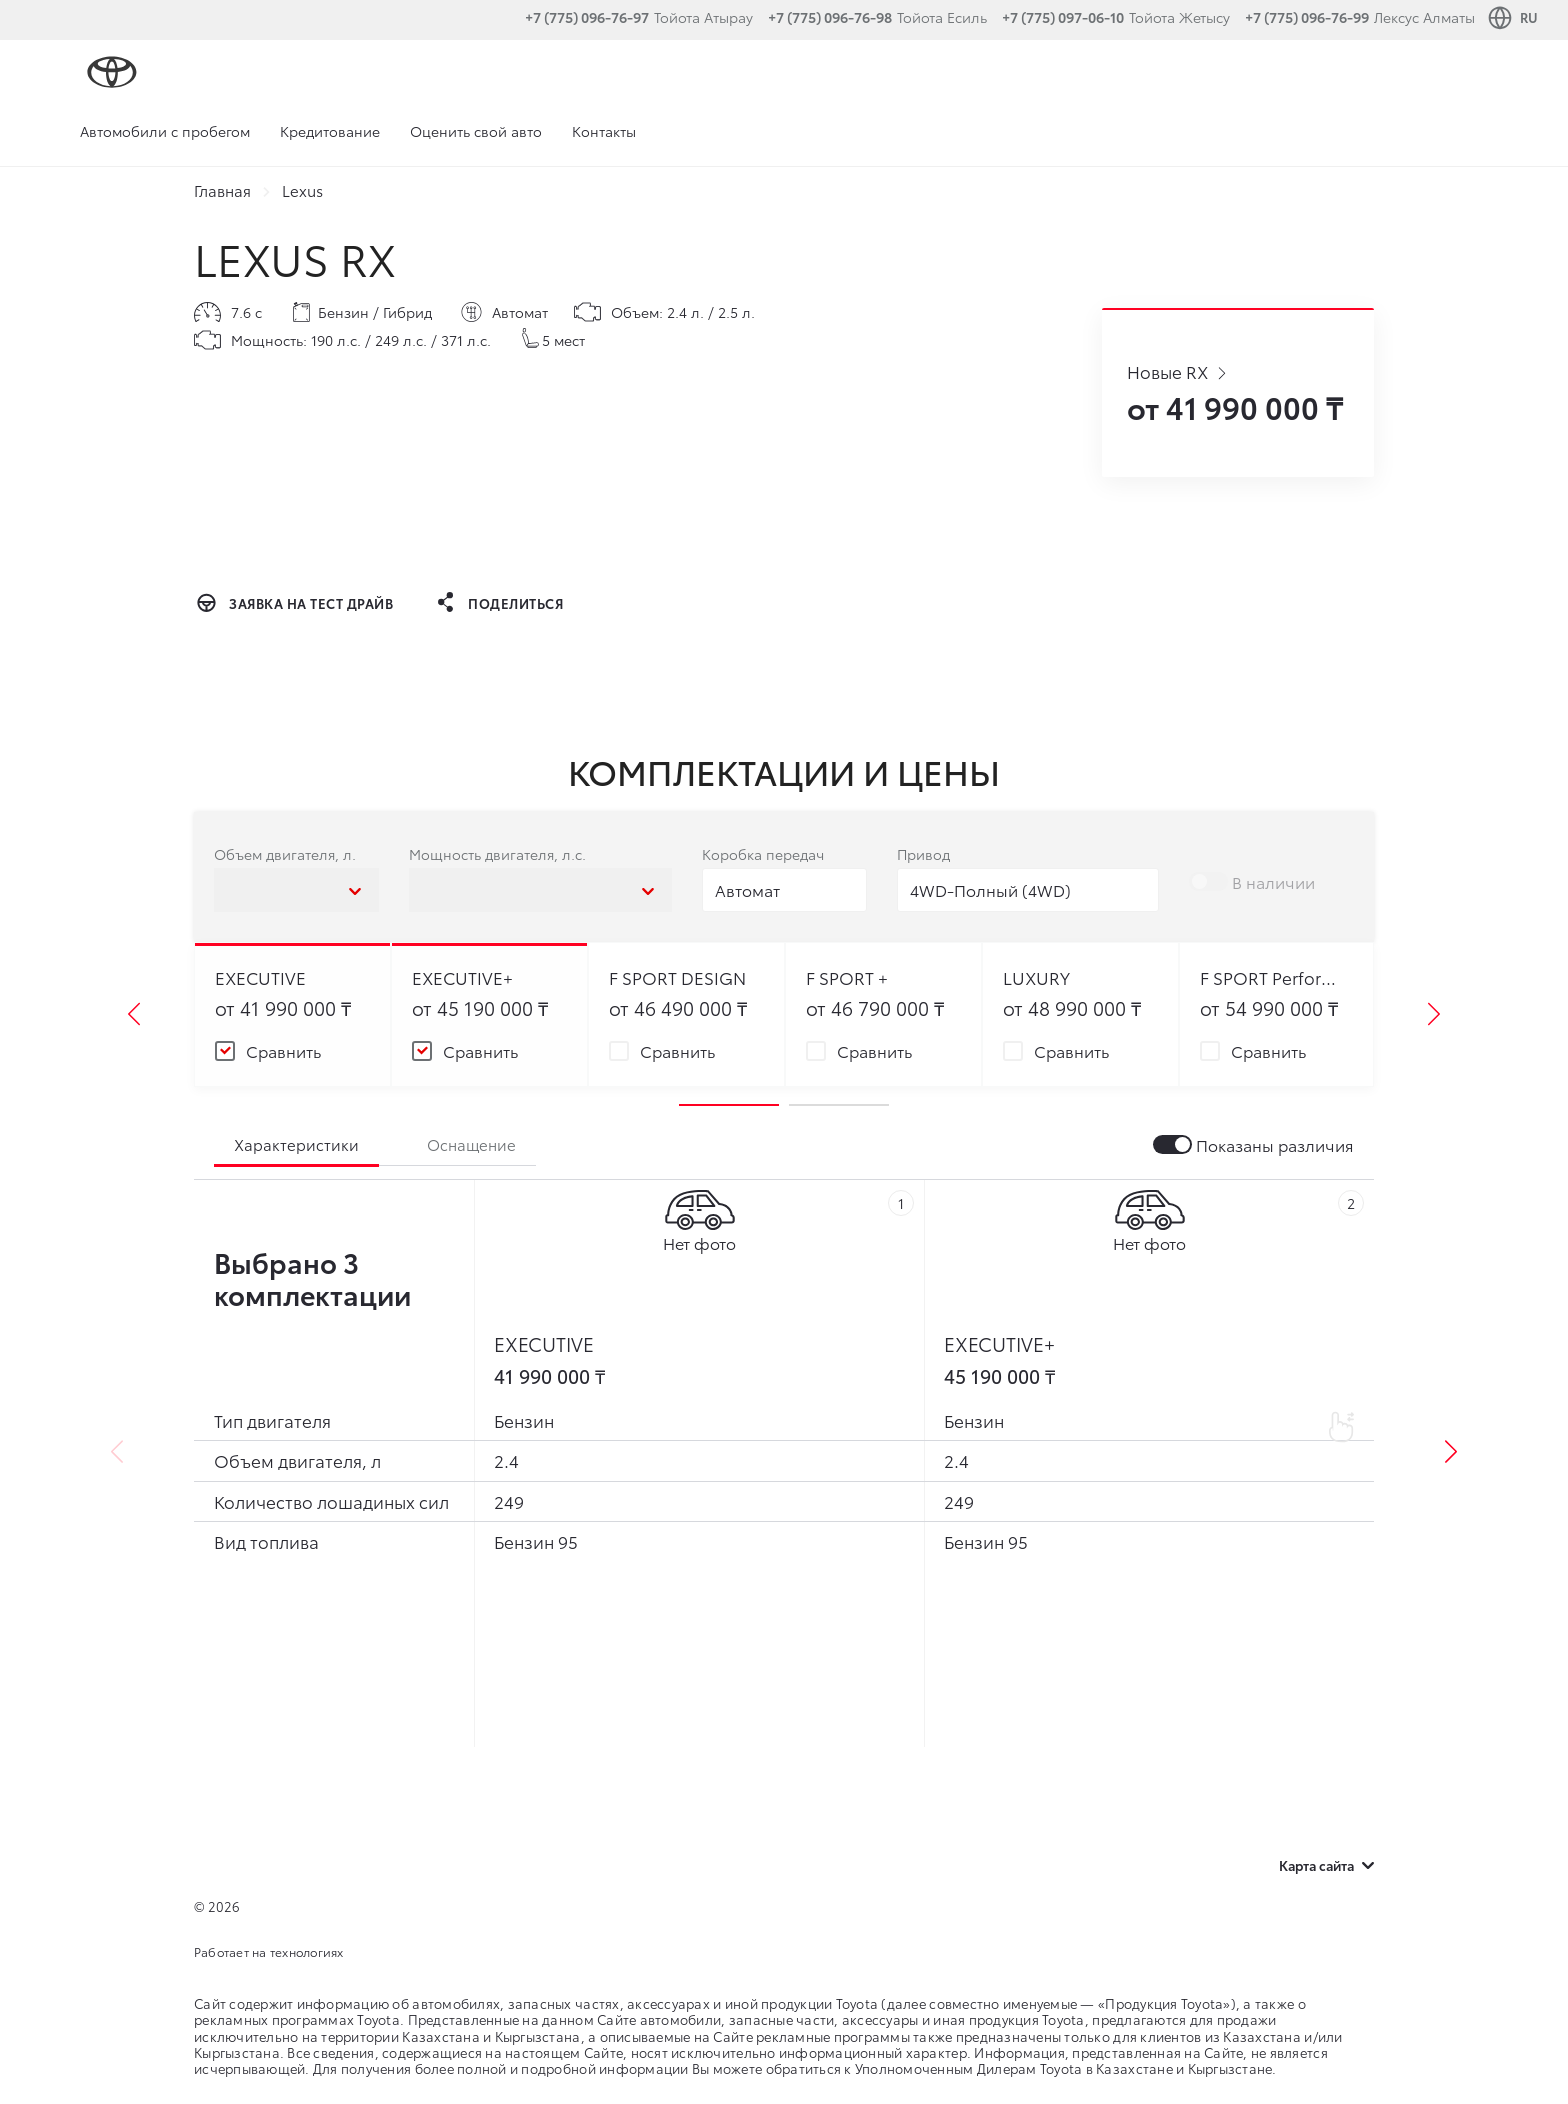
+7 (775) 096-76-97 (587, 17)
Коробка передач (763, 854)
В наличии (1273, 882)
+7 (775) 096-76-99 (1307, 17)
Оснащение (471, 1144)
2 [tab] (839, 1105)
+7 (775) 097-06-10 (1063, 17)
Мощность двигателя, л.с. (497, 854)
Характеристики (296, 1144)
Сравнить (283, 1051)
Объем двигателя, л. (285, 854)
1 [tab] (729, 1105)
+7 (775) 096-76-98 (830, 17)
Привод (923, 854)
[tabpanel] (293, 1015)
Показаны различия (1275, 1145)
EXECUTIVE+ (999, 1343)
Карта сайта (1326, 1865)
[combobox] (296, 889)
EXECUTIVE (544, 1343)
